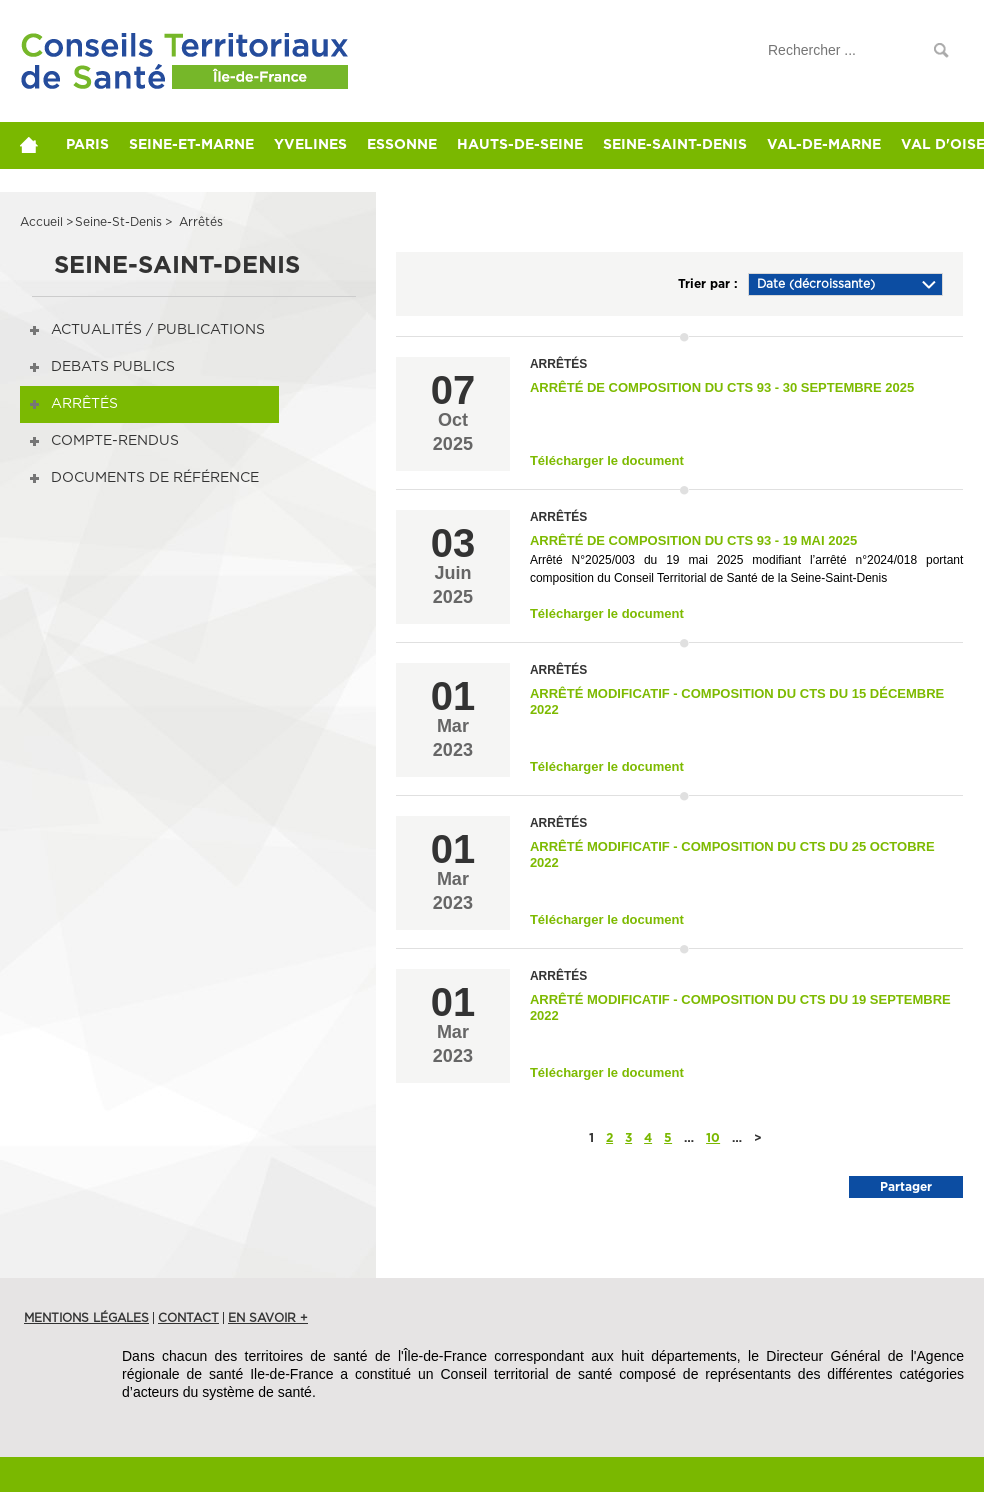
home (38, 145)
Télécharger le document (607, 460)
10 (713, 1138)
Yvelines (310, 145)
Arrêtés (84, 404)
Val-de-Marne (824, 145)
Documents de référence (155, 478)
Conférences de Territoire (148, 72)
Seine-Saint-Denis (675, 145)
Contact (188, 1318)
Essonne (402, 145)
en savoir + (268, 1318)
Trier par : (708, 284)
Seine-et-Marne (191, 145)
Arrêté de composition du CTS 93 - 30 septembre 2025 (722, 387)
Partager (906, 1187)
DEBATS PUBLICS (113, 367)
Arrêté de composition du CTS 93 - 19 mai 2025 (693, 540)
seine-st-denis (118, 222)
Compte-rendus (115, 441)
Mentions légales (86, 1318)
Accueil (41, 222)
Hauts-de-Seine (520, 145)
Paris (87, 145)
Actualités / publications (158, 330)
